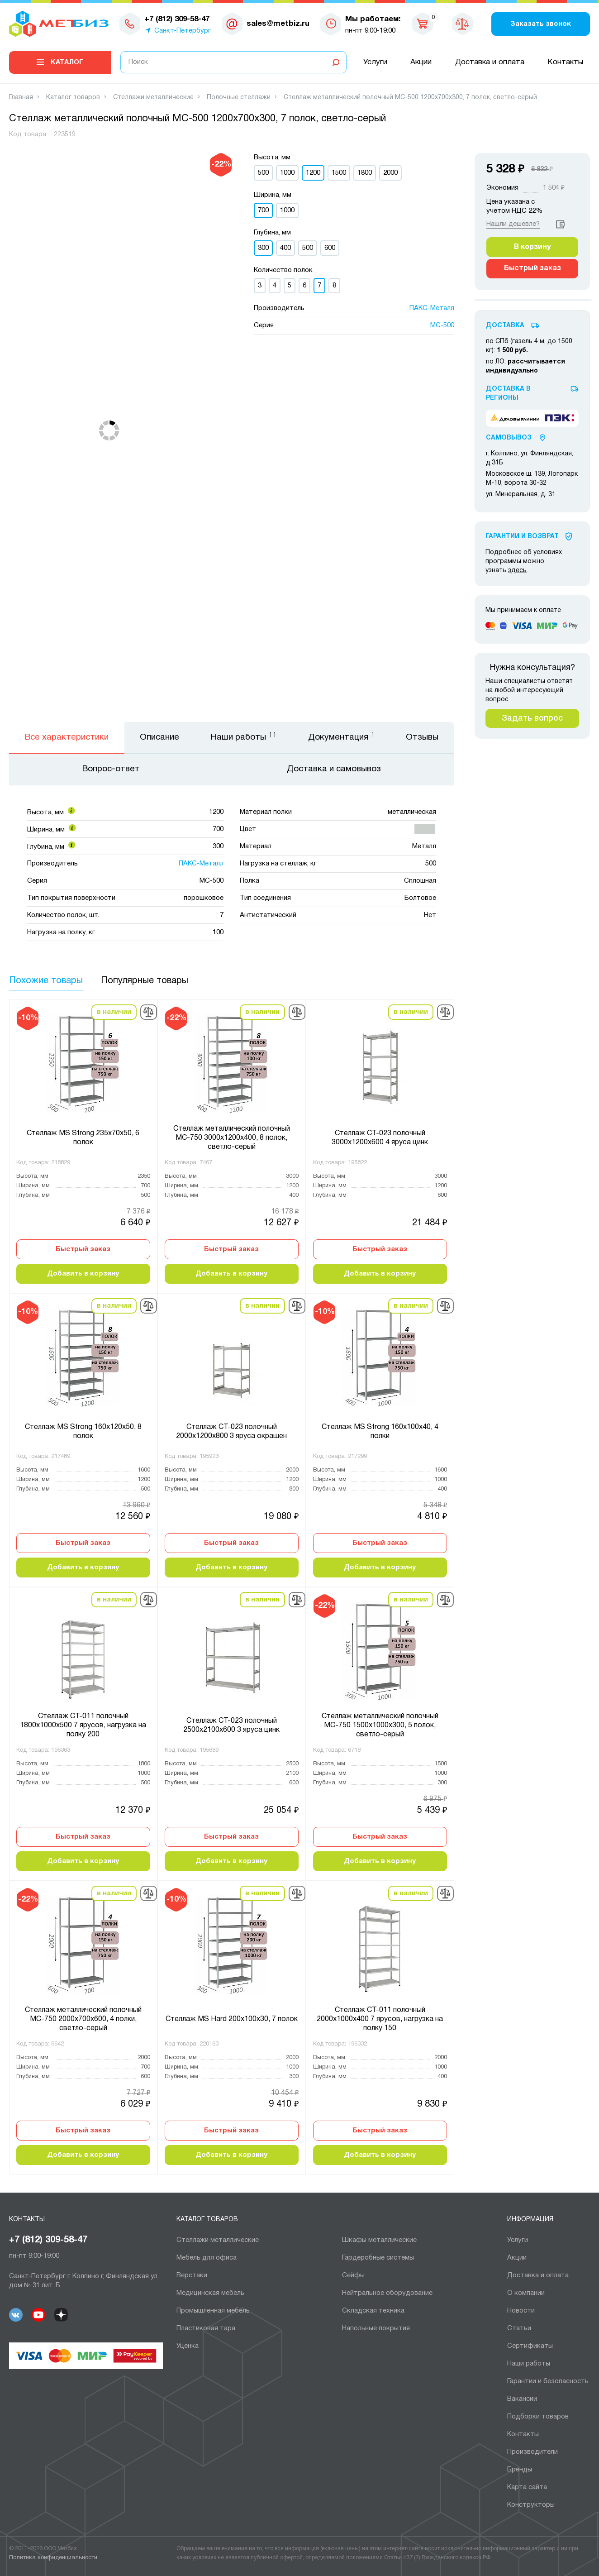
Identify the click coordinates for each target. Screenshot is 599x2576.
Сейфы (353, 2275)
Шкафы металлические (379, 2240)
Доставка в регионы (508, 393)
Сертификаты (530, 2346)
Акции (421, 62)
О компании (526, 2293)
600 (329, 248)
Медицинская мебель (210, 2293)
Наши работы (528, 2364)
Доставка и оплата (489, 62)
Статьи (519, 2328)
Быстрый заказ (83, 1249)
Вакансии (522, 2399)
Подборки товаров (538, 2417)
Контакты (565, 62)
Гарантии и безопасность (548, 2381)
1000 (287, 173)
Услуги (375, 62)
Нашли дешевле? (513, 224)
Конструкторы (531, 2505)
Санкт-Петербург (182, 31)
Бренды (519, 2469)
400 (285, 248)
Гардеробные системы (378, 2258)
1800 (364, 173)
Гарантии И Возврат (522, 537)
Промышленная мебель (213, 2311)
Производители (532, 2452)
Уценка (187, 2346)
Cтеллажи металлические (217, 2240)
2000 (390, 173)
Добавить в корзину (83, 1274)
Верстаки (191, 2275)
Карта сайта (527, 2487)
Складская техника (373, 2311)
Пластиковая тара (205, 2328)
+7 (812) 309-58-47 (48, 2240)
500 (263, 173)
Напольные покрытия (376, 2328)
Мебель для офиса (206, 2258)
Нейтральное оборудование (387, 2293)
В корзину (532, 247)
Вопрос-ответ (111, 769)
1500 (339, 173)
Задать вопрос (532, 718)
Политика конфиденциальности (53, 2558)
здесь (517, 571)
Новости (521, 2311)
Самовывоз (509, 438)
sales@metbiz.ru (278, 23)
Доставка (505, 326)
